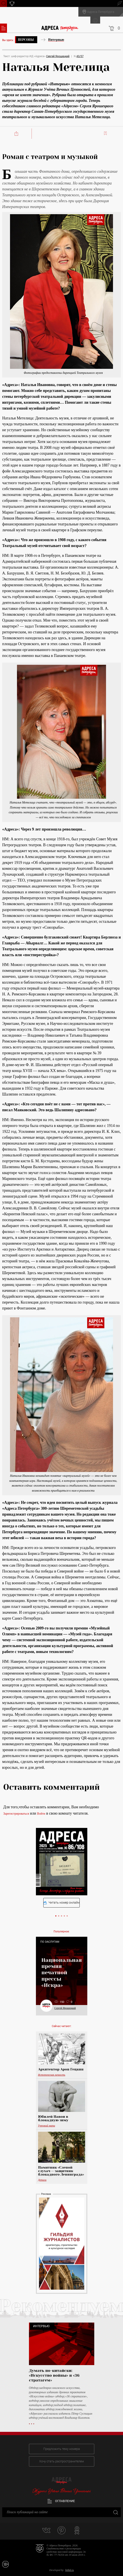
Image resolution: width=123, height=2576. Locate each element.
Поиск (3, 3)
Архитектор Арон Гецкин (61, 2069)
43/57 (80, 56)
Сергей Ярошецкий (57, 56)
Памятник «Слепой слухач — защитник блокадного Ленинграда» (61, 2171)
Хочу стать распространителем (61, 2461)
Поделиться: (17, 133)
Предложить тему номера (61, 2449)
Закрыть (115, 2512)
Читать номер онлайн (61, 1902)
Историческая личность (51, 2074)
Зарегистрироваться (16, 1813)
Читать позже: (106, 133)
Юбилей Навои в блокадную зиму (53, 2118)
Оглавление (61, 2501)
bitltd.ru (69, 2570)
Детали (42, 2179)
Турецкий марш (46, 2125)
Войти (41, 1813)
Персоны (26, 39)
